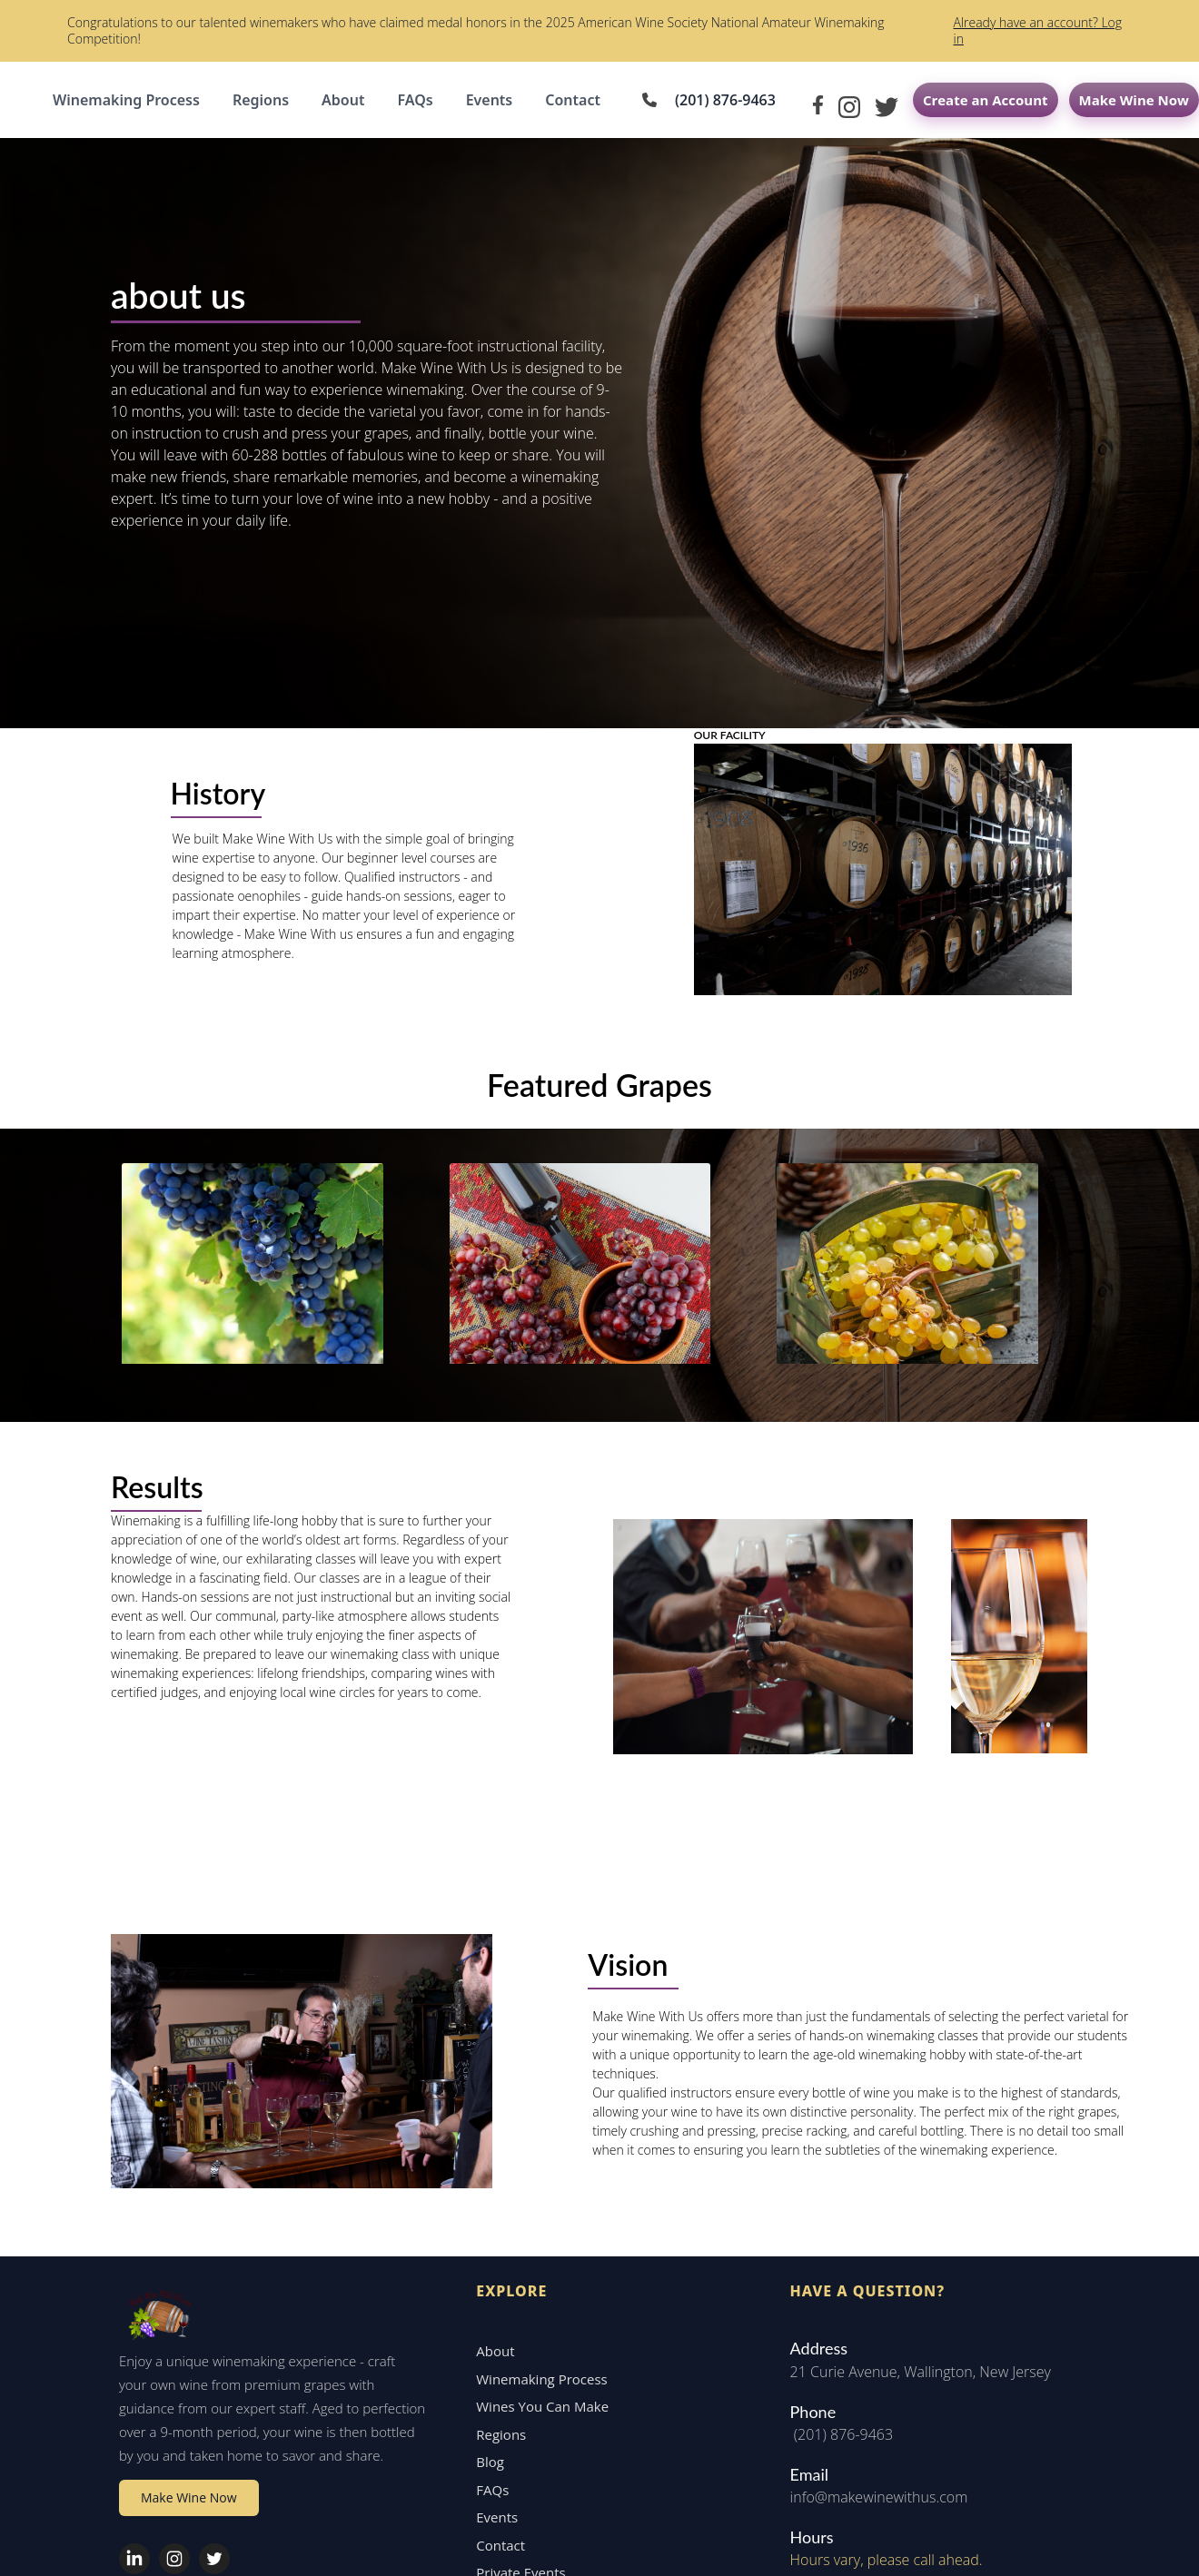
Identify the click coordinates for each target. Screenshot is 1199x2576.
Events (489, 100)
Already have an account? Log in (1037, 30)
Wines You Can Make (534, 2279)
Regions (261, 100)
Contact (572, 100)
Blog (482, 2334)
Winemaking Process (126, 100)
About (343, 100)
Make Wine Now (1134, 100)
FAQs (414, 100)
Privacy (1116, 2537)
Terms (1163, 2537)
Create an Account (985, 100)
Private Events (512, 2445)
